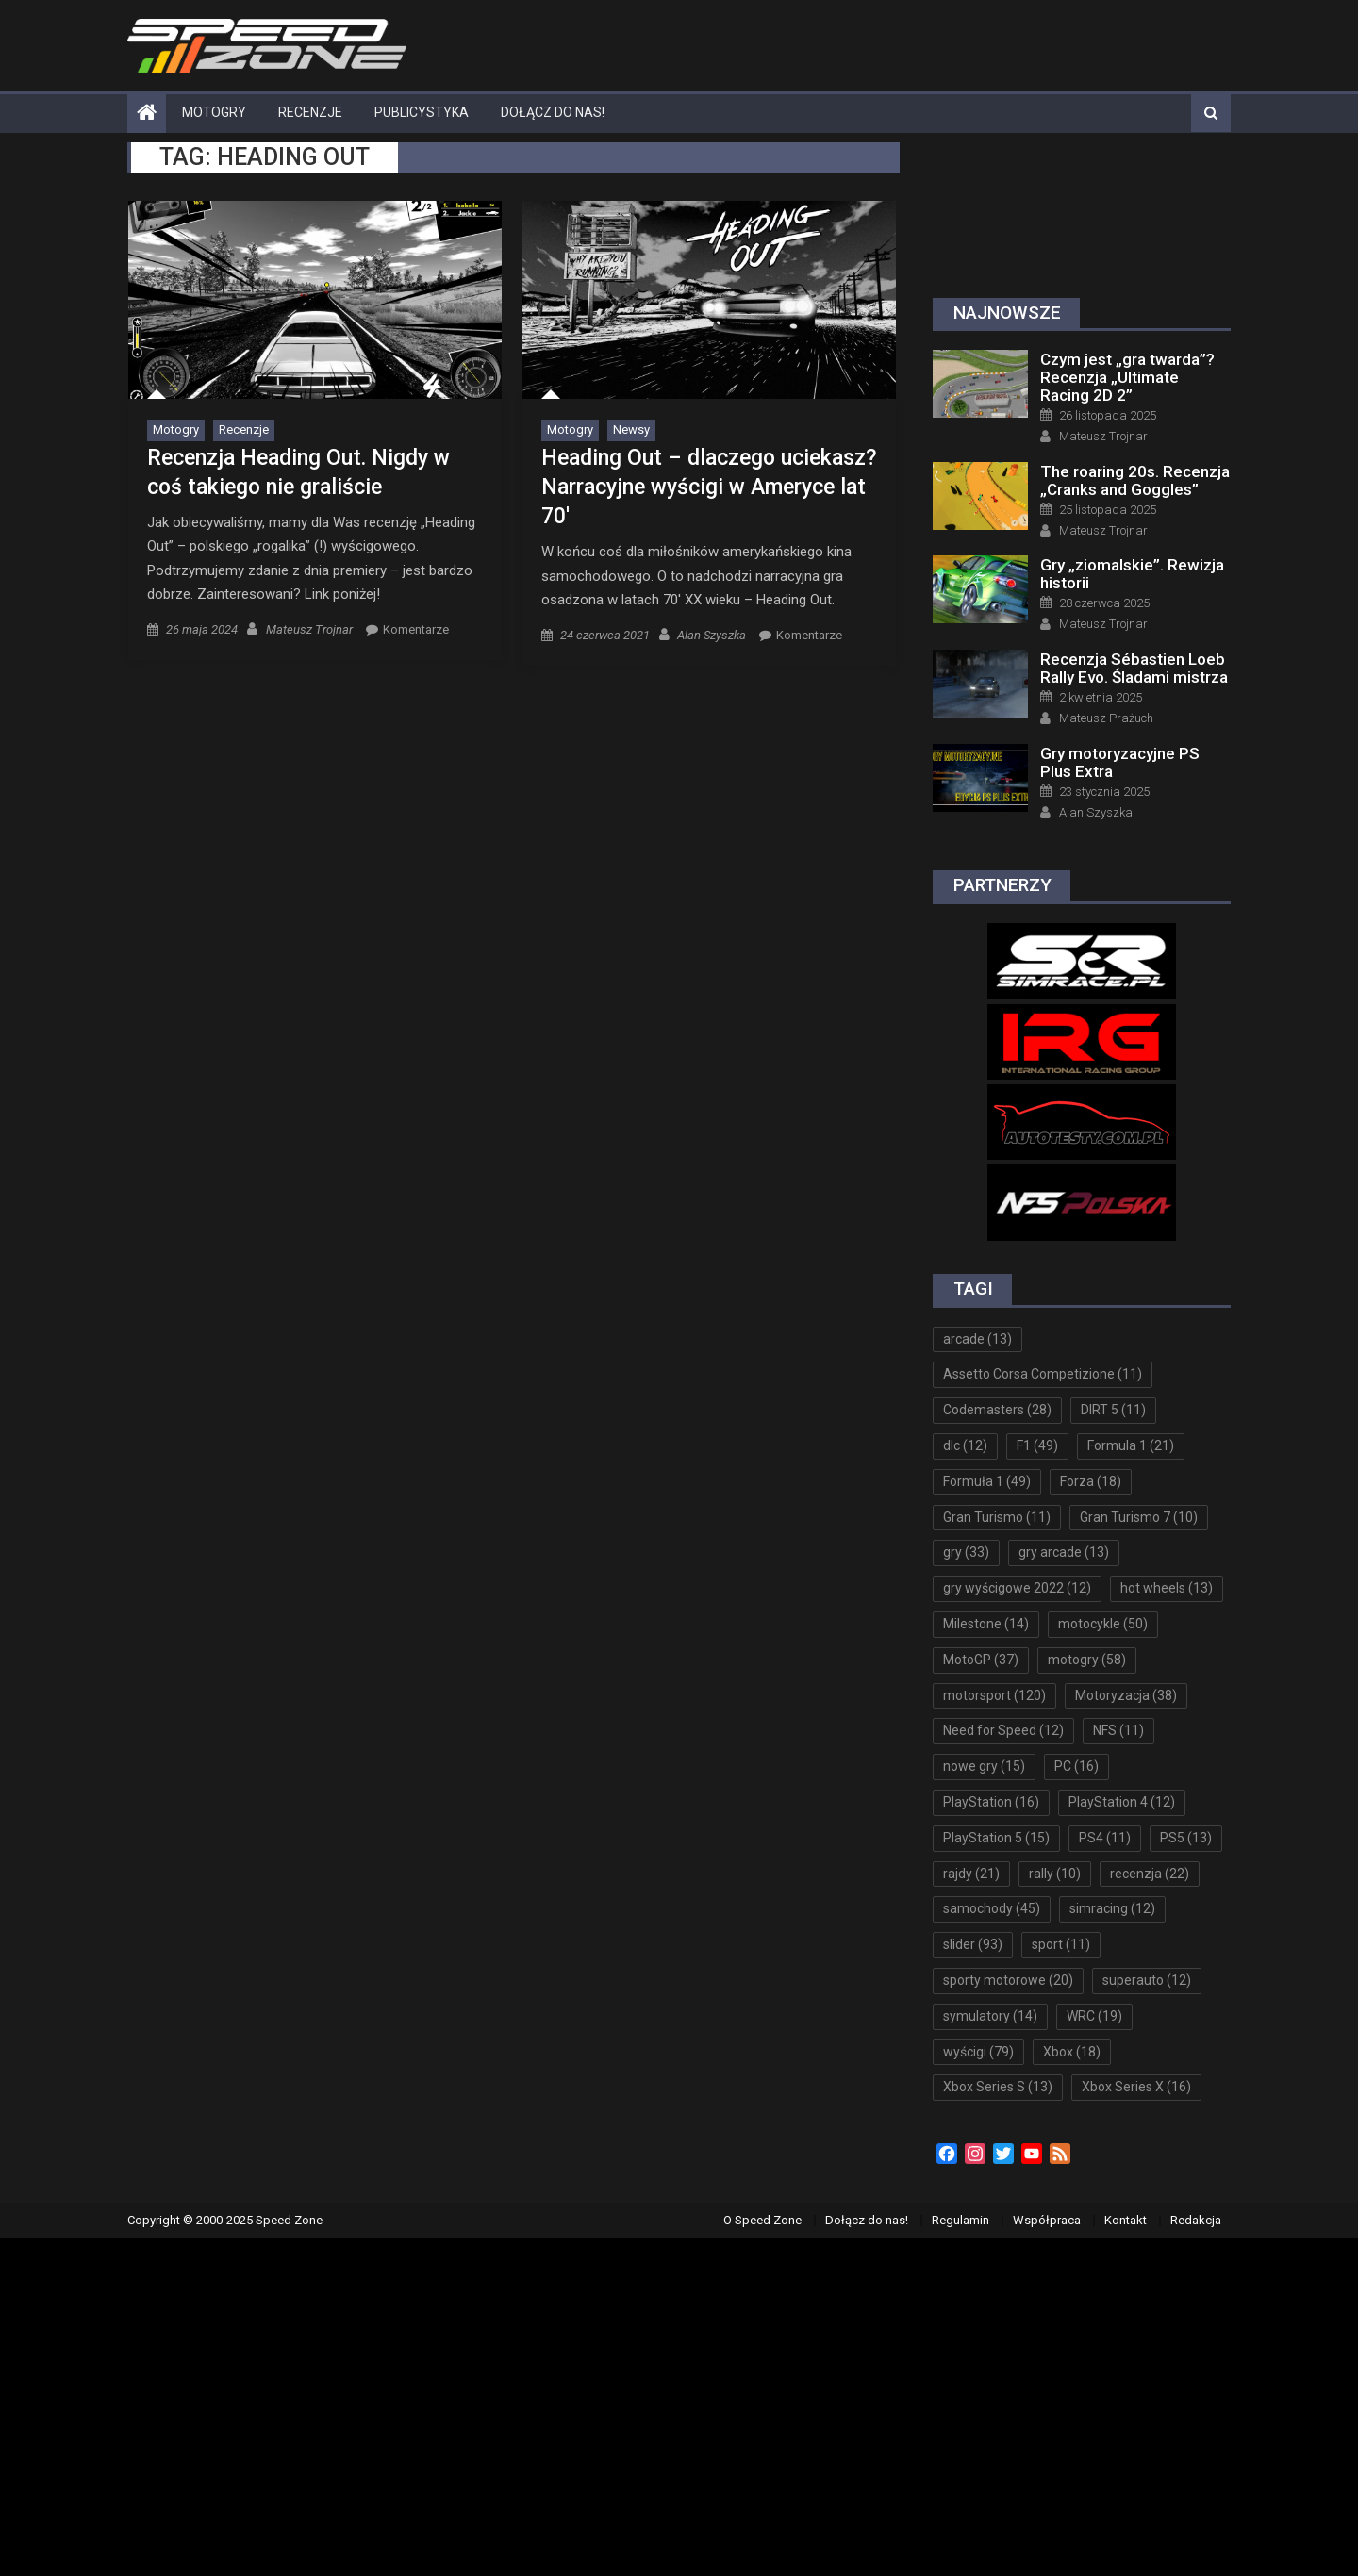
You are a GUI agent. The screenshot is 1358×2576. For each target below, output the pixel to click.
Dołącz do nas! (552, 112)
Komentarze (416, 629)
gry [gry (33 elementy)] (966, 1552)
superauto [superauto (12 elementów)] (1146, 1980)
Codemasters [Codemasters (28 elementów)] (997, 1409)
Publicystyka (421, 112)
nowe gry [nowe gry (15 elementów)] (984, 1766)
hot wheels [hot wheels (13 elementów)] (1166, 1587)
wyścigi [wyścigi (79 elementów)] (978, 2051)
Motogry (214, 112)
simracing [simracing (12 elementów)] (1112, 1908)
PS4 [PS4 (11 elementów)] (1105, 1837)
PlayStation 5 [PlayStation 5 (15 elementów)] (996, 1837)
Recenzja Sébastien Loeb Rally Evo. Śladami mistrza (1134, 668)
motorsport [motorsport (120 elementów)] (994, 1695)
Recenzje (310, 112)
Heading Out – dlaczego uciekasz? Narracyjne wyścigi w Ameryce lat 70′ (709, 487)
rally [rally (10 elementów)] (1055, 1873)
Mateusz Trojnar (309, 629)
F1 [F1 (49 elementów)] (1037, 1445)
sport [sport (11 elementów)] (1061, 1944)
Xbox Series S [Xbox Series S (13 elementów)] (997, 2086)
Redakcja (1195, 2220)
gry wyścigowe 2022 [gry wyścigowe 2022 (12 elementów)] (1017, 1587)
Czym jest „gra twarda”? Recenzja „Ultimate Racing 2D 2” (1127, 377)
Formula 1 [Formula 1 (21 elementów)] (1130, 1445)
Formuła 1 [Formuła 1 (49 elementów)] (987, 1481)
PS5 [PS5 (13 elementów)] (1186, 1837)
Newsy (631, 429)
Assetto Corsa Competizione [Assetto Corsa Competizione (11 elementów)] (1042, 1373)
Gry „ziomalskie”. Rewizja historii (1132, 573)
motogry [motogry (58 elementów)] (1087, 1659)
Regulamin (960, 2220)
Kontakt (1125, 2220)
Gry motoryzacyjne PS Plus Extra (1120, 762)
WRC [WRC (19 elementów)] (1094, 2015)
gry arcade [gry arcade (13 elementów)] (1063, 1552)
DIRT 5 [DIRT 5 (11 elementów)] (1113, 1409)
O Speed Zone (762, 2220)
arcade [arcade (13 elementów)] (977, 1338)
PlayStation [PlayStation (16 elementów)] (991, 1801)
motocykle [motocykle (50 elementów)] (1103, 1623)
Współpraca (1047, 2220)
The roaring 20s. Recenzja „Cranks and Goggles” (1135, 480)
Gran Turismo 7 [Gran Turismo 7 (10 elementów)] (1139, 1517)
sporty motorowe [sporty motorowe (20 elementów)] (1008, 1980)
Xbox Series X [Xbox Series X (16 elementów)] (1136, 2086)
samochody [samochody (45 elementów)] (991, 1908)
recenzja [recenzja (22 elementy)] (1149, 1873)
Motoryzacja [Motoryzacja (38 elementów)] (1126, 1695)
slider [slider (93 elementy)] (972, 1944)
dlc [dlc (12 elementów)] (965, 1445)
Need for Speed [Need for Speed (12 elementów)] (1003, 1730)
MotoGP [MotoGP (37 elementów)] (980, 1659)
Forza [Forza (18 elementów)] (1090, 1481)
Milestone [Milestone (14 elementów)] (986, 1623)
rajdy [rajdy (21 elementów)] (971, 1873)
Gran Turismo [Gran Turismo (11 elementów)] (997, 1517)
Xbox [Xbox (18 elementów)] (1072, 2051)
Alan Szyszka (711, 635)
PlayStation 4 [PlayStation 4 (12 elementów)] (1121, 1801)
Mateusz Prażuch (1106, 718)
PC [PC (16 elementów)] (1076, 1766)
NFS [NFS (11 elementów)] (1118, 1730)
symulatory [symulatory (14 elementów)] (990, 2015)
